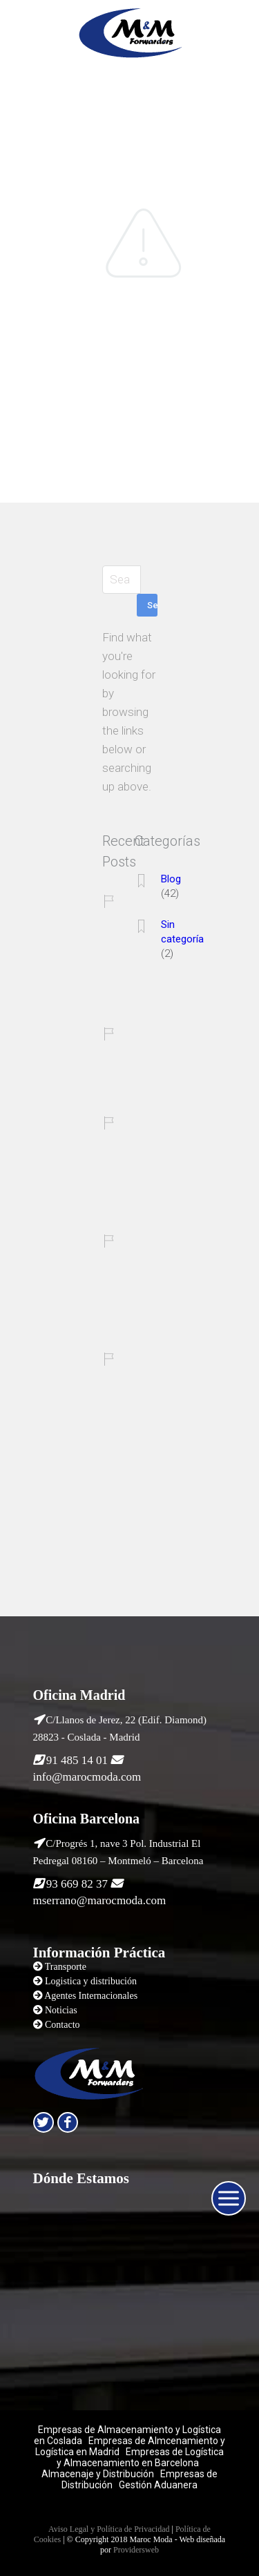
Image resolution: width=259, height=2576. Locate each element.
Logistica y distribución (91, 1981)
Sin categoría (182, 931)
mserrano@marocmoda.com (99, 1900)
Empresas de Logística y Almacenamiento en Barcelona (140, 2457)
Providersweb (136, 2550)
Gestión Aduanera (158, 2484)
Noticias (61, 2010)
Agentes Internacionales (90, 1996)
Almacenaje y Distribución (97, 2473)
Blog (171, 879)
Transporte (65, 1967)
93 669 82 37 (77, 1883)
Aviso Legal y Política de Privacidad (108, 2529)
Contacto (62, 2025)
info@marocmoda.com (87, 1776)
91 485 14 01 (77, 1760)
